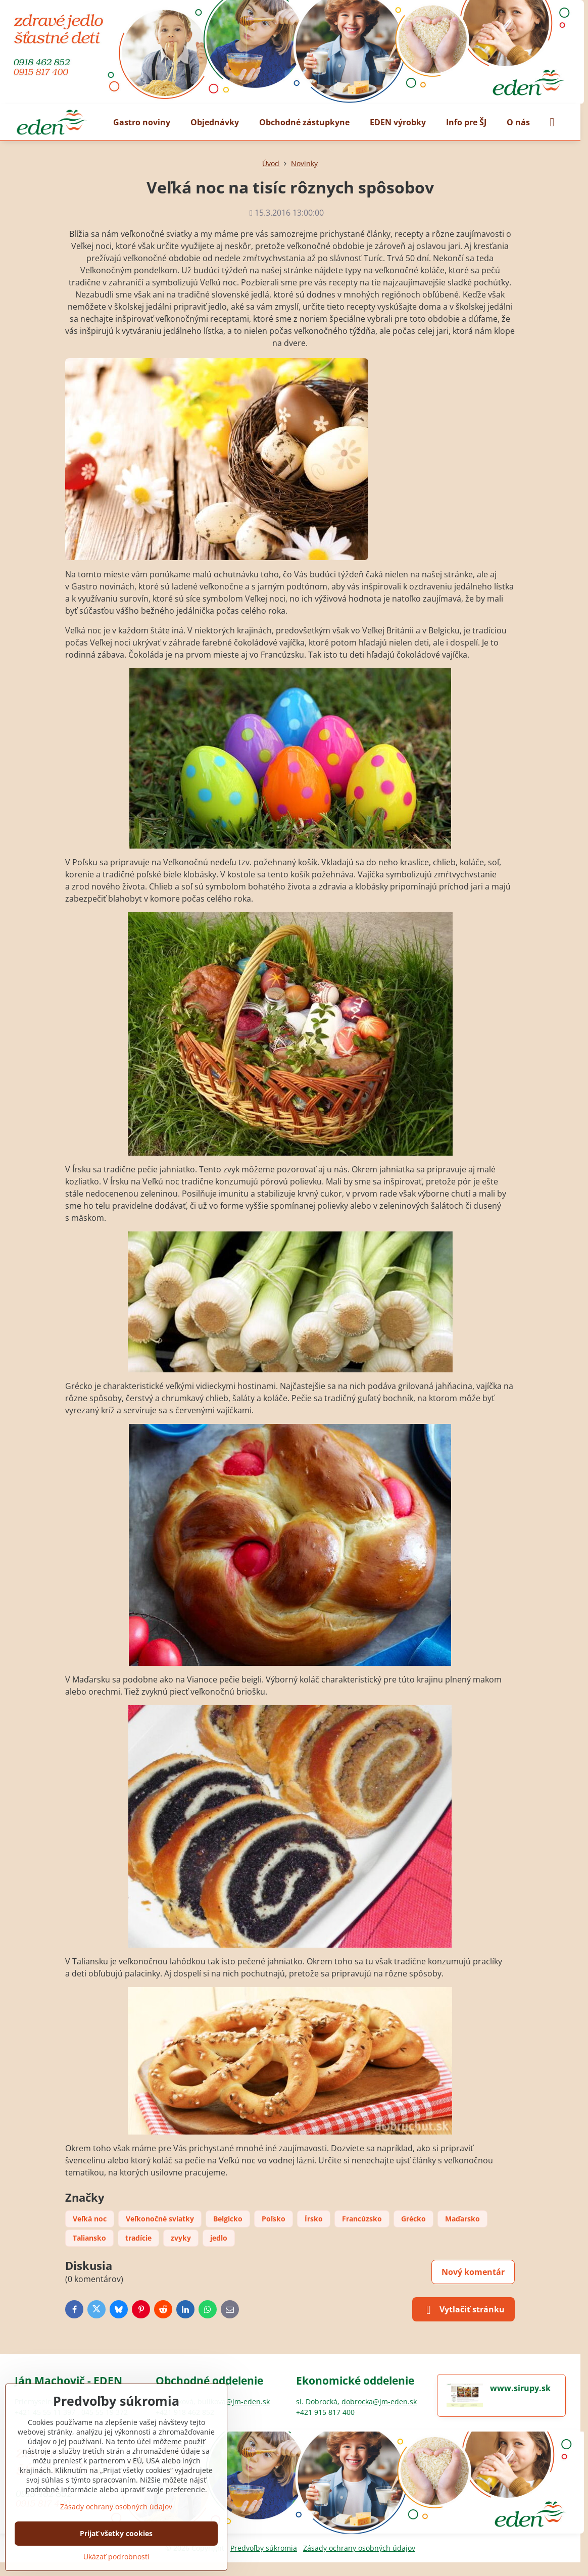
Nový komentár (473, 2271)
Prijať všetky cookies (116, 2533)
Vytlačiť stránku (463, 2310)
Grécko (413, 2218)
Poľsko (273, 2218)
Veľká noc (90, 2218)
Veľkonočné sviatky (160, 2218)
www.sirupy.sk (520, 2388)
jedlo (218, 2238)
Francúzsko (362, 2218)
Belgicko (227, 2218)
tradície (138, 2238)
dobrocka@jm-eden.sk (379, 2401)
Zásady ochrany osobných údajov (359, 2548)
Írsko (314, 2218)
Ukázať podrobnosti (116, 2556)
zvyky (181, 2238)
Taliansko (89, 2238)
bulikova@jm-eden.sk (234, 2401)
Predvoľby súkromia (263, 2548)
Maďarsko (462, 2218)
